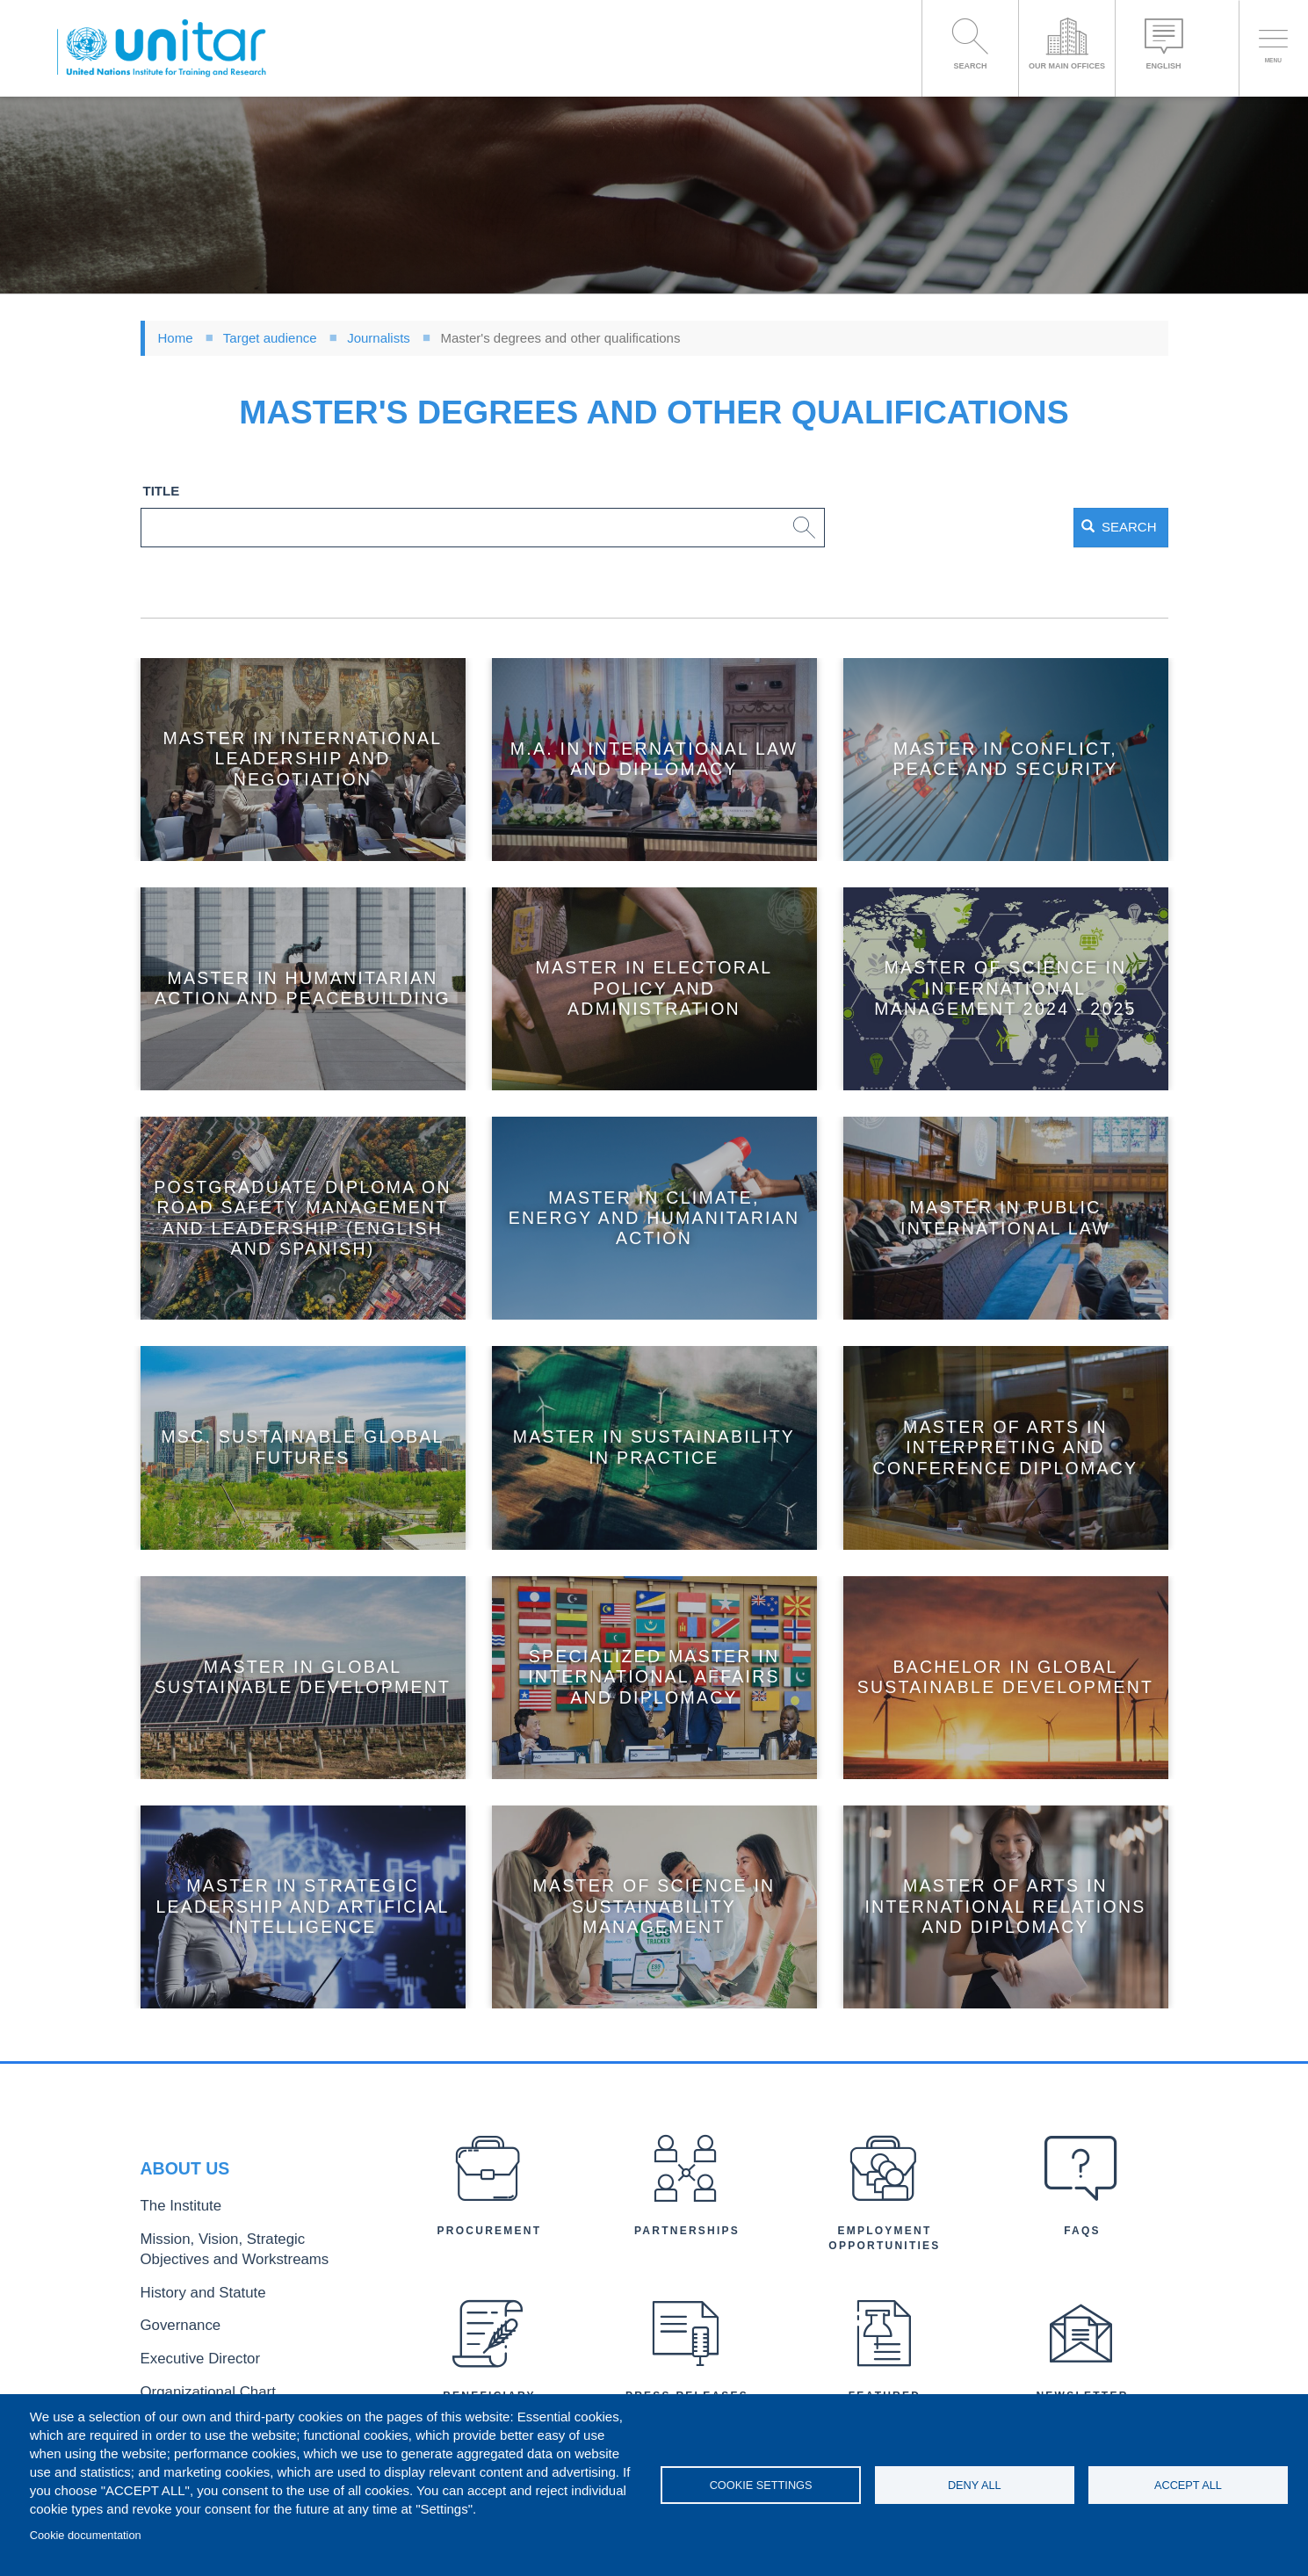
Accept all (1188, 2485)
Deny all (974, 2485)
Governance (173, 2320)
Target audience (270, 337)
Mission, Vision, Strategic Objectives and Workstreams (248, 2254)
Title (161, 490)
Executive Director (189, 2349)
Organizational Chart (195, 2378)
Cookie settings (761, 2485)
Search (1091, 526)
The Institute (173, 2218)
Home (175, 337)
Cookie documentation (85, 2535)
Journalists (378, 337)
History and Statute (191, 2291)
